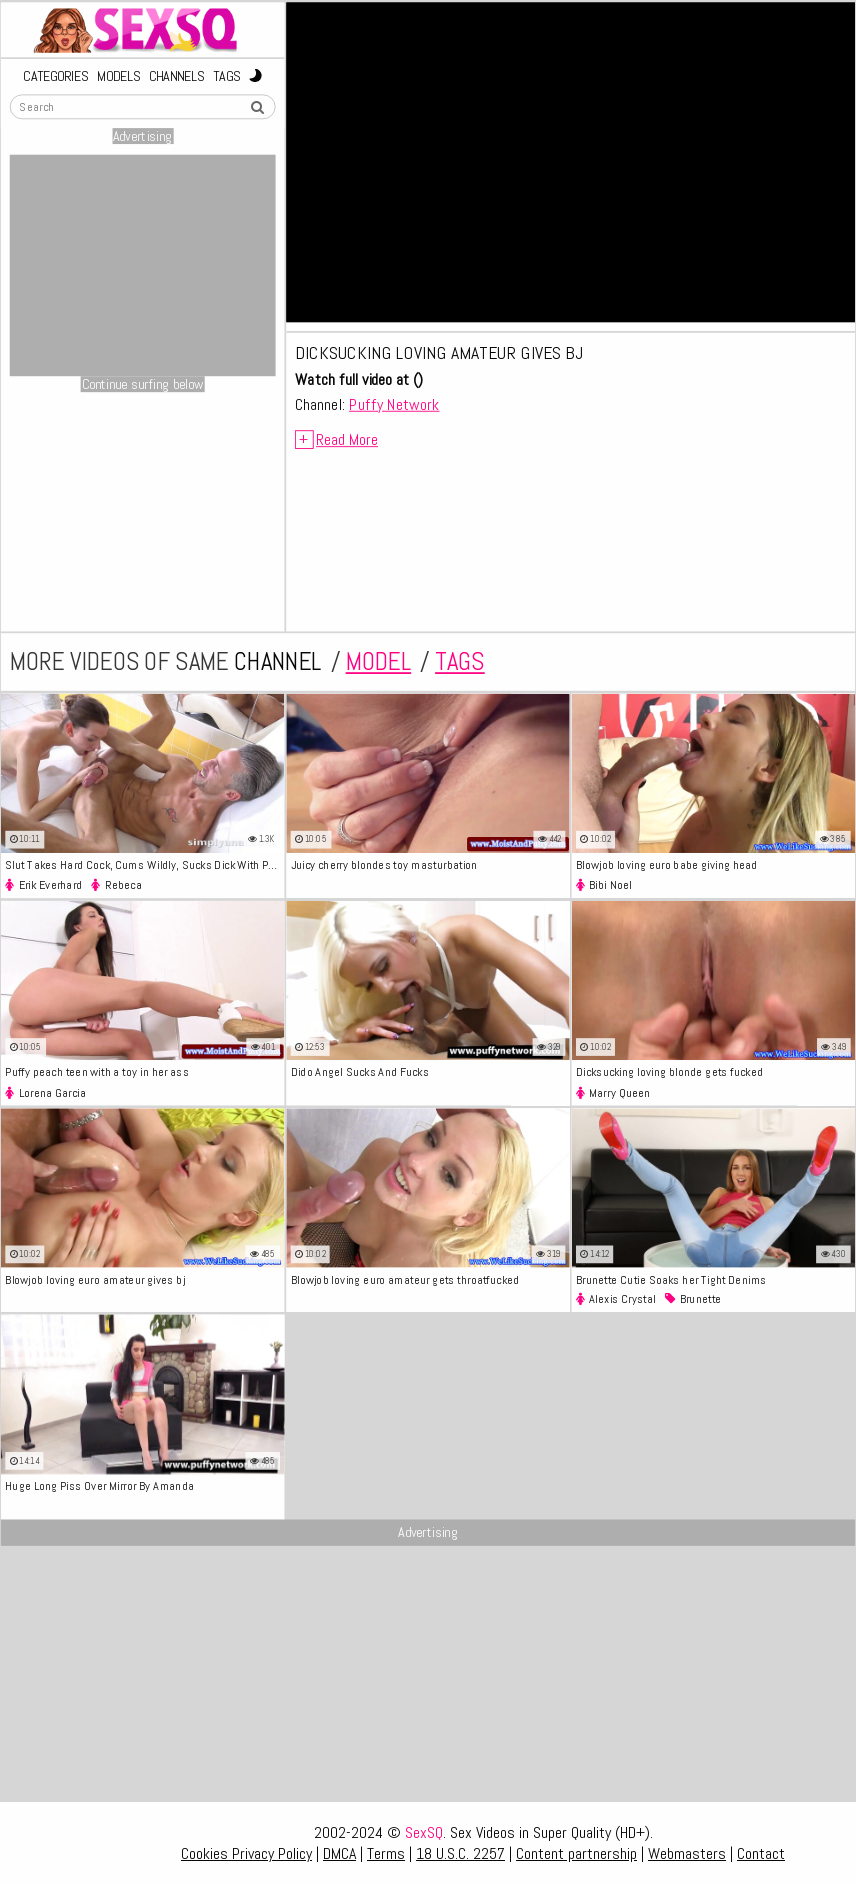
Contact (761, 1853)
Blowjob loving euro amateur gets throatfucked (405, 1278)
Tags (226, 76)
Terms (386, 1853)
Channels (176, 76)
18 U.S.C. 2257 (460, 1853)
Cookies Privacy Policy (246, 1853)
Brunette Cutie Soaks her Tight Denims (671, 1278)
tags (460, 661)
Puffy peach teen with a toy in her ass (96, 1071)
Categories (55, 76)
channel (278, 661)
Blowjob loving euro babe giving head (667, 864)
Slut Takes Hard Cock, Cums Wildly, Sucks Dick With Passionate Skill (144, 864)
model (379, 661)
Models (118, 76)
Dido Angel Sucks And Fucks (360, 1071)
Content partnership (576, 1853)
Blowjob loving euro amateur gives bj (95, 1278)
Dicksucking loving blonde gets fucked (669, 1071)
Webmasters (687, 1853)
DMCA (339, 1853)
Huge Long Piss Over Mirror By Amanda (99, 1486)
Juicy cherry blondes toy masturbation (384, 864)
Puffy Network (394, 404)
